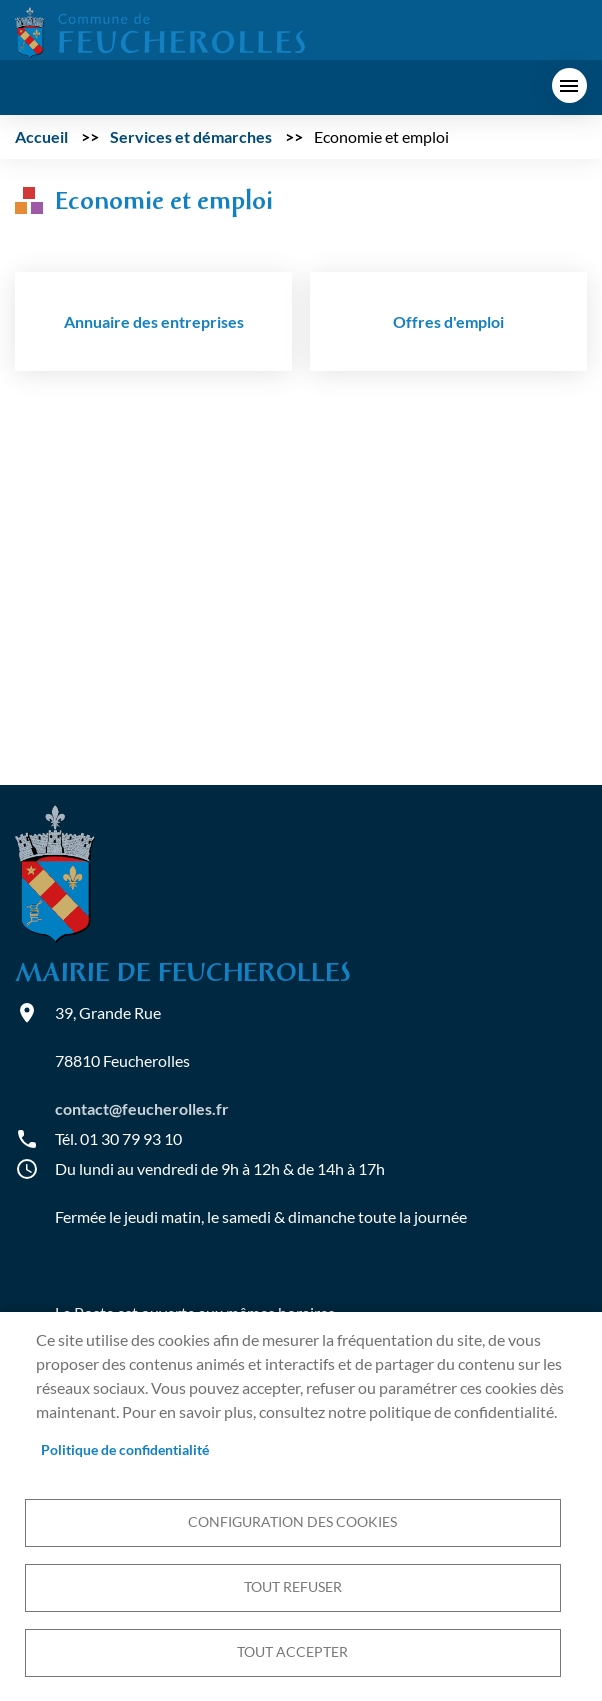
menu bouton (569, 85)
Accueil (41, 136)
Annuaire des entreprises (154, 321)
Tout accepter (292, 1652)
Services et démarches (191, 136)
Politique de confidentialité (125, 1450)
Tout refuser (293, 1587)
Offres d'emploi (448, 321)
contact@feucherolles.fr (142, 1108)
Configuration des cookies (292, 1522)
